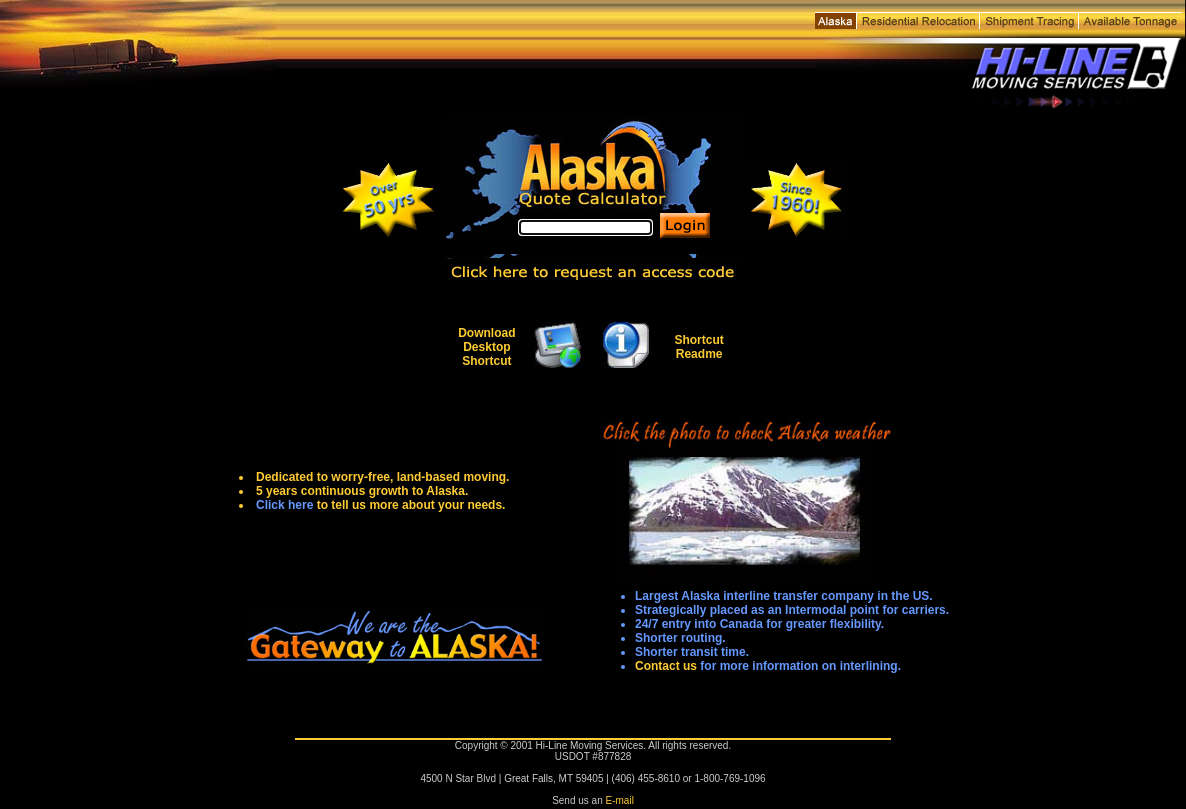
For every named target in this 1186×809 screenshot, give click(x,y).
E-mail (620, 800)
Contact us (666, 666)
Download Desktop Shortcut (486, 347)
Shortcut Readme (698, 347)
